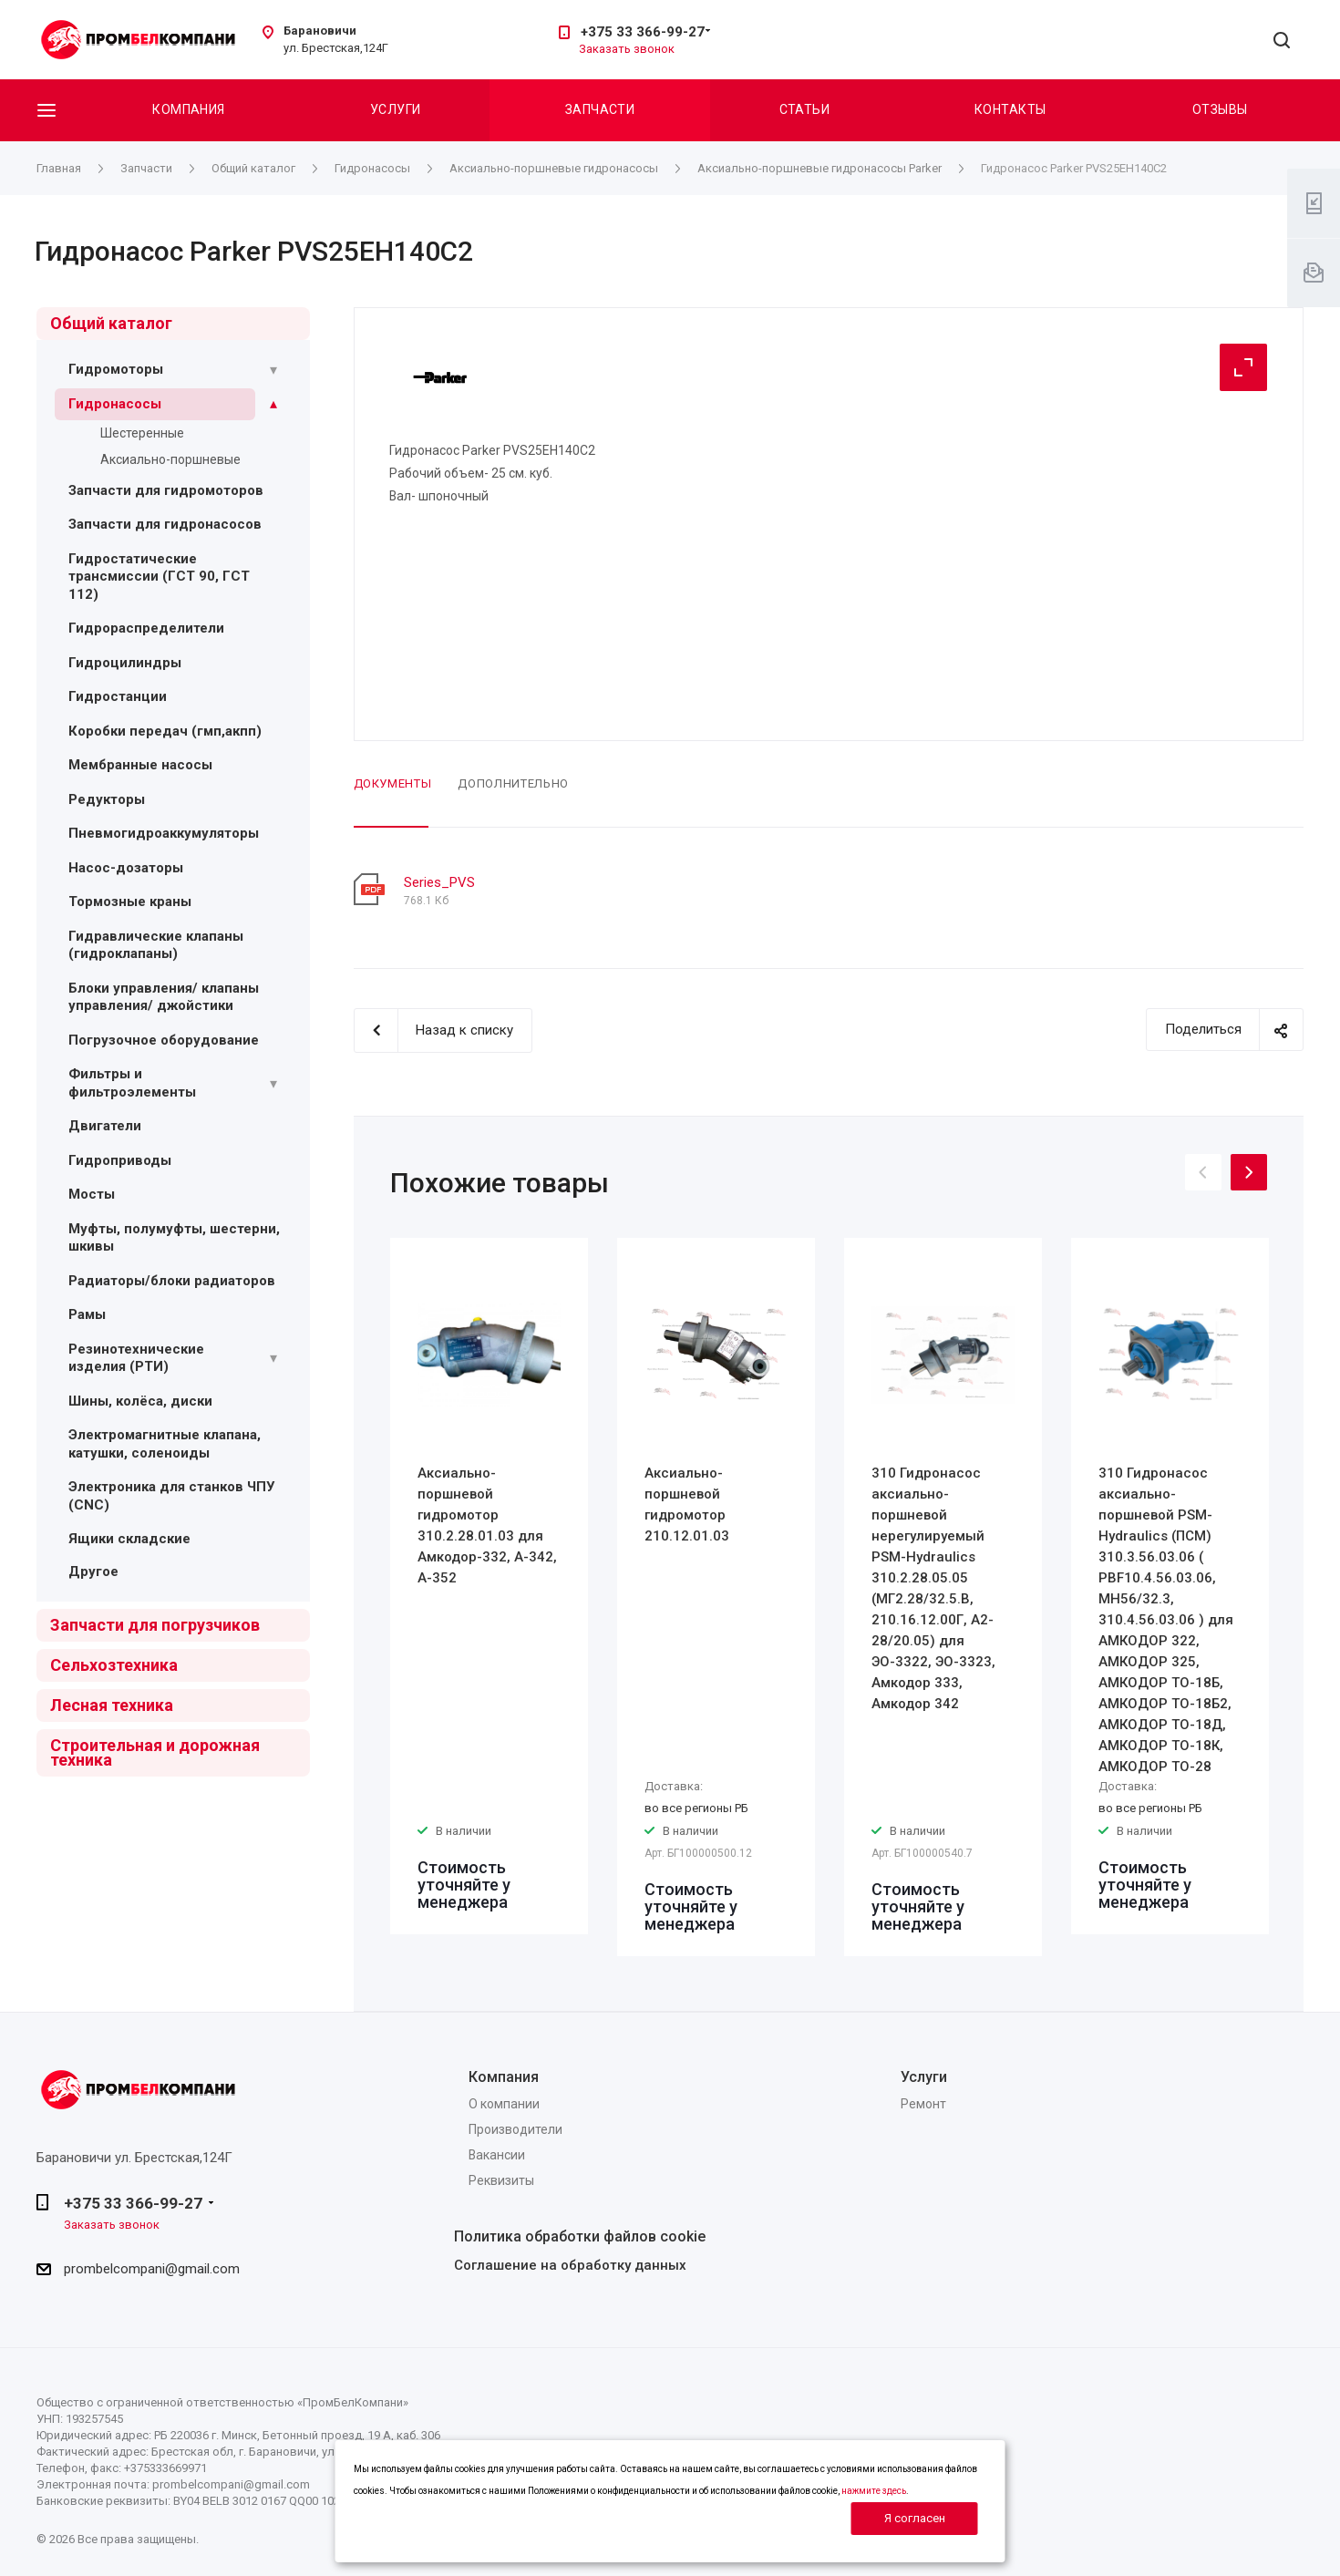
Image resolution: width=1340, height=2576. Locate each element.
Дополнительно (513, 783)
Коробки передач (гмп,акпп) (165, 731)
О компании (504, 2104)
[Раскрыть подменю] (273, 370)
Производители (515, 2129)
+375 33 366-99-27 (643, 32)
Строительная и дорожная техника (155, 1752)
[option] (489, 1586)
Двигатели (104, 1126)
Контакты (1010, 109)
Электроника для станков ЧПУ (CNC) (171, 1496)
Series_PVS (439, 882)
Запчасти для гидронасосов (165, 524)
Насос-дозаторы (125, 868)
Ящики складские (129, 1538)
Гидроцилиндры (124, 662)
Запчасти (599, 109)
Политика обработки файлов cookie (580, 2236)
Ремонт (923, 2104)
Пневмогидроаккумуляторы (163, 833)
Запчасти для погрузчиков (155, 1624)
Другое (93, 1571)
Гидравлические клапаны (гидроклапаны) (155, 945)
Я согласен (914, 2518)
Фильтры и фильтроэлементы (132, 1083)
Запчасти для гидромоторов (165, 490)
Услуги (395, 109)
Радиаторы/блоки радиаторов (171, 1281)
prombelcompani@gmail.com (152, 2269)
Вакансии (497, 2155)
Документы (393, 783)
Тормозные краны (129, 901)
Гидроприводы (119, 1160)
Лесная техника (111, 1705)
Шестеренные (142, 433)
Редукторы (106, 799)
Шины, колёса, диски (140, 1401)
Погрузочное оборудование (163, 1040)
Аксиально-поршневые (170, 459)
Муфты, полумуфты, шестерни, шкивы (174, 1238)
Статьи (804, 109)
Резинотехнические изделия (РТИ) (136, 1358)
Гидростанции (117, 696)
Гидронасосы (114, 404)
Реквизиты (501, 2180)
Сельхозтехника (114, 1664)
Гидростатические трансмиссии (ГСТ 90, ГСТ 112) (159, 577)
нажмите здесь (873, 2491)
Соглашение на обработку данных (570, 2265)
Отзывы (1220, 109)
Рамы (87, 1314)
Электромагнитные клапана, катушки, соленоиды (164, 1444)
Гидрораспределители (146, 628)
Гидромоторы (115, 369)
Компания (188, 109)
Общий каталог (111, 323)
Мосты (91, 1194)
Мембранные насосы (140, 765)
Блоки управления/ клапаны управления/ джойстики (163, 997)
